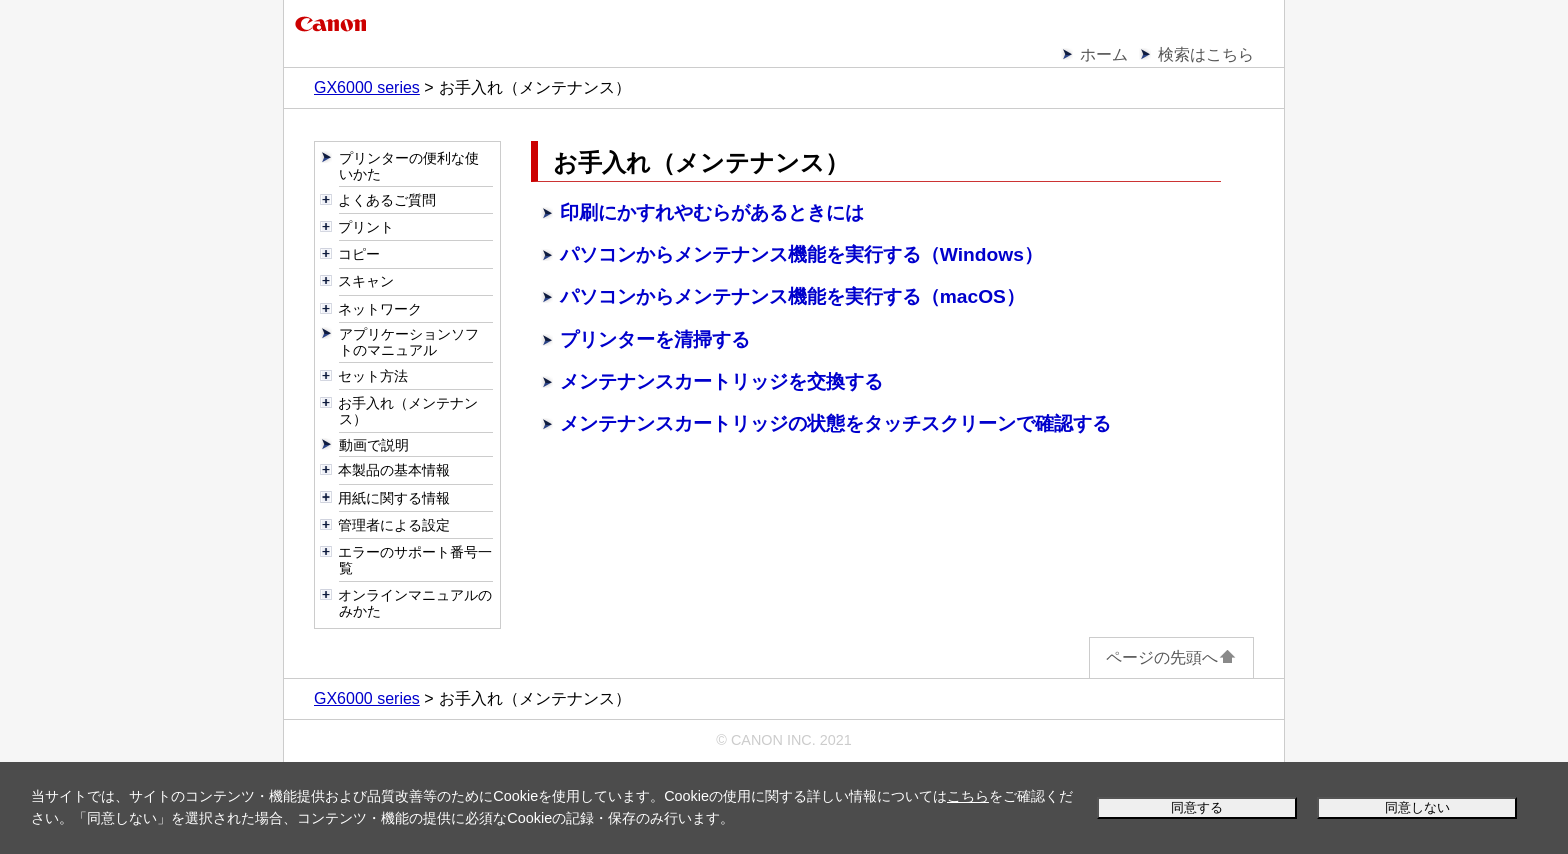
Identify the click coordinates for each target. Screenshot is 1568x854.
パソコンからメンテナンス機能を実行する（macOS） (792, 296)
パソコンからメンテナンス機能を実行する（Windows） (801, 254)
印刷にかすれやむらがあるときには (712, 212)
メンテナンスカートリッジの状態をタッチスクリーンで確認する (835, 423)
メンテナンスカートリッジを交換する (721, 381)
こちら (968, 796)
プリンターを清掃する (655, 339)
